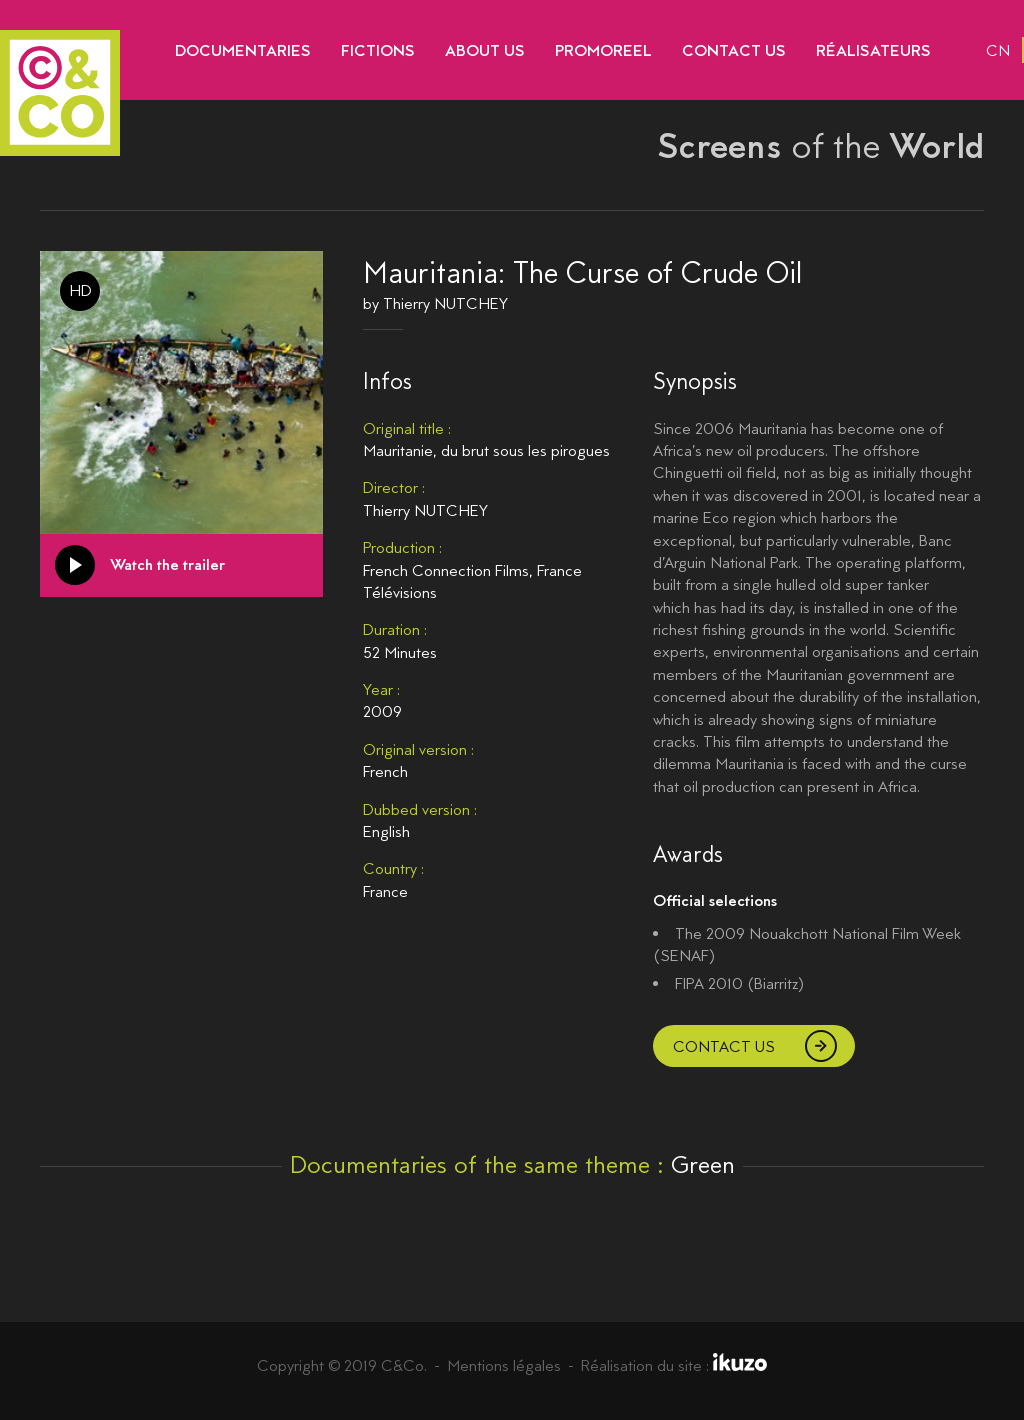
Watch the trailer (167, 564)
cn (998, 50)
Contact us (724, 1046)
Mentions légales (504, 1365)
